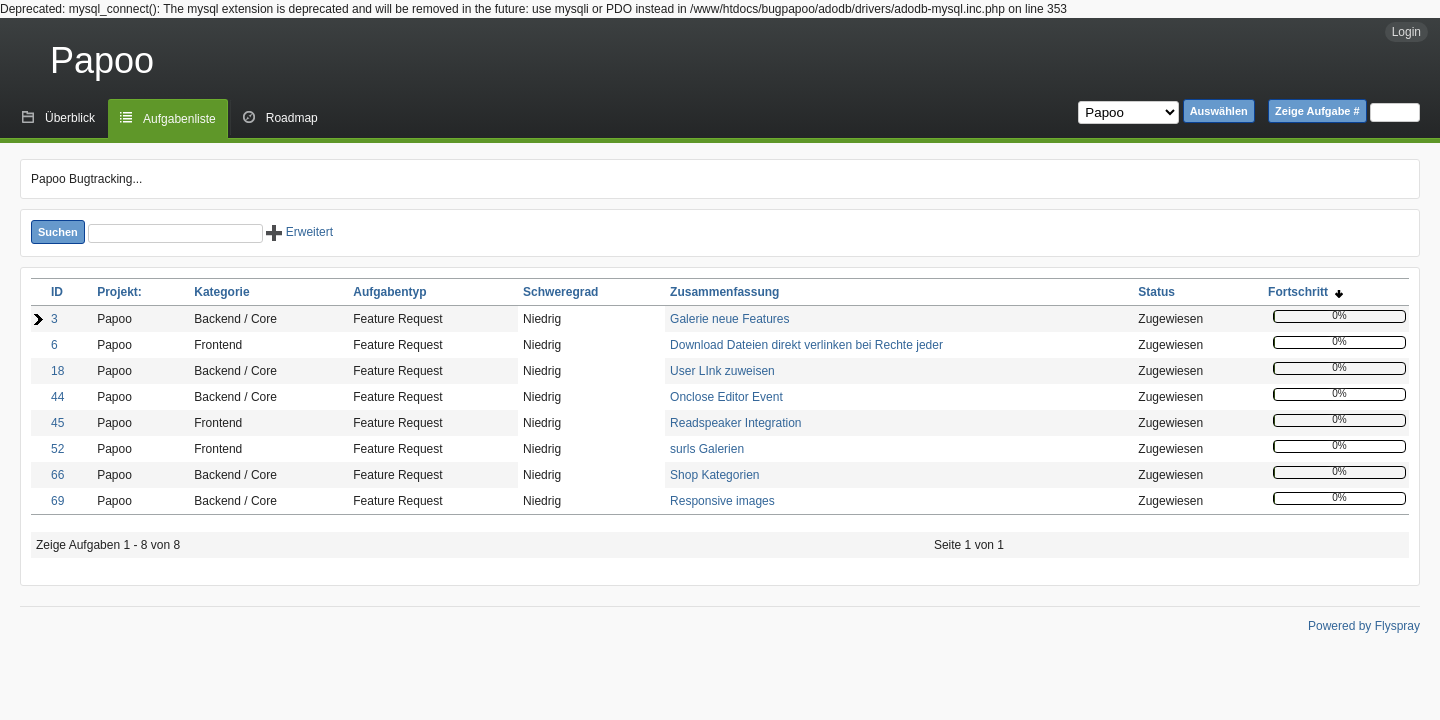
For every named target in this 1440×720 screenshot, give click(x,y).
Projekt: (119, 292)
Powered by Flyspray (1364, 626)
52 (57, 449)
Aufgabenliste (179, 119)
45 (57, 423)
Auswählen (1219, 111)
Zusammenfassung (724, 292)
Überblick (70, 118)
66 (57, 475)
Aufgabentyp (389, 292)
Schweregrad (560, 292)
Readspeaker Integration (735, 423)
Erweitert (299, 232)
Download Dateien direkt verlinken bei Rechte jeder (806, 345)
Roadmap (292, 118)
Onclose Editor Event (726, 397)
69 (57, 501)
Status (1156, 292)
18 (57, 371)
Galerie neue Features (729, 319)
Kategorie (221, 292)
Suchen (58, 232)
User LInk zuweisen (722, 371)
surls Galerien (707, 449)
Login (1406, 32)
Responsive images (722, 501)
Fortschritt (1305, 292)
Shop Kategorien (714, 475)
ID (57, 292)
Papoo (102, 60)
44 (57, 397)
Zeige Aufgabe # (1317, 111)
